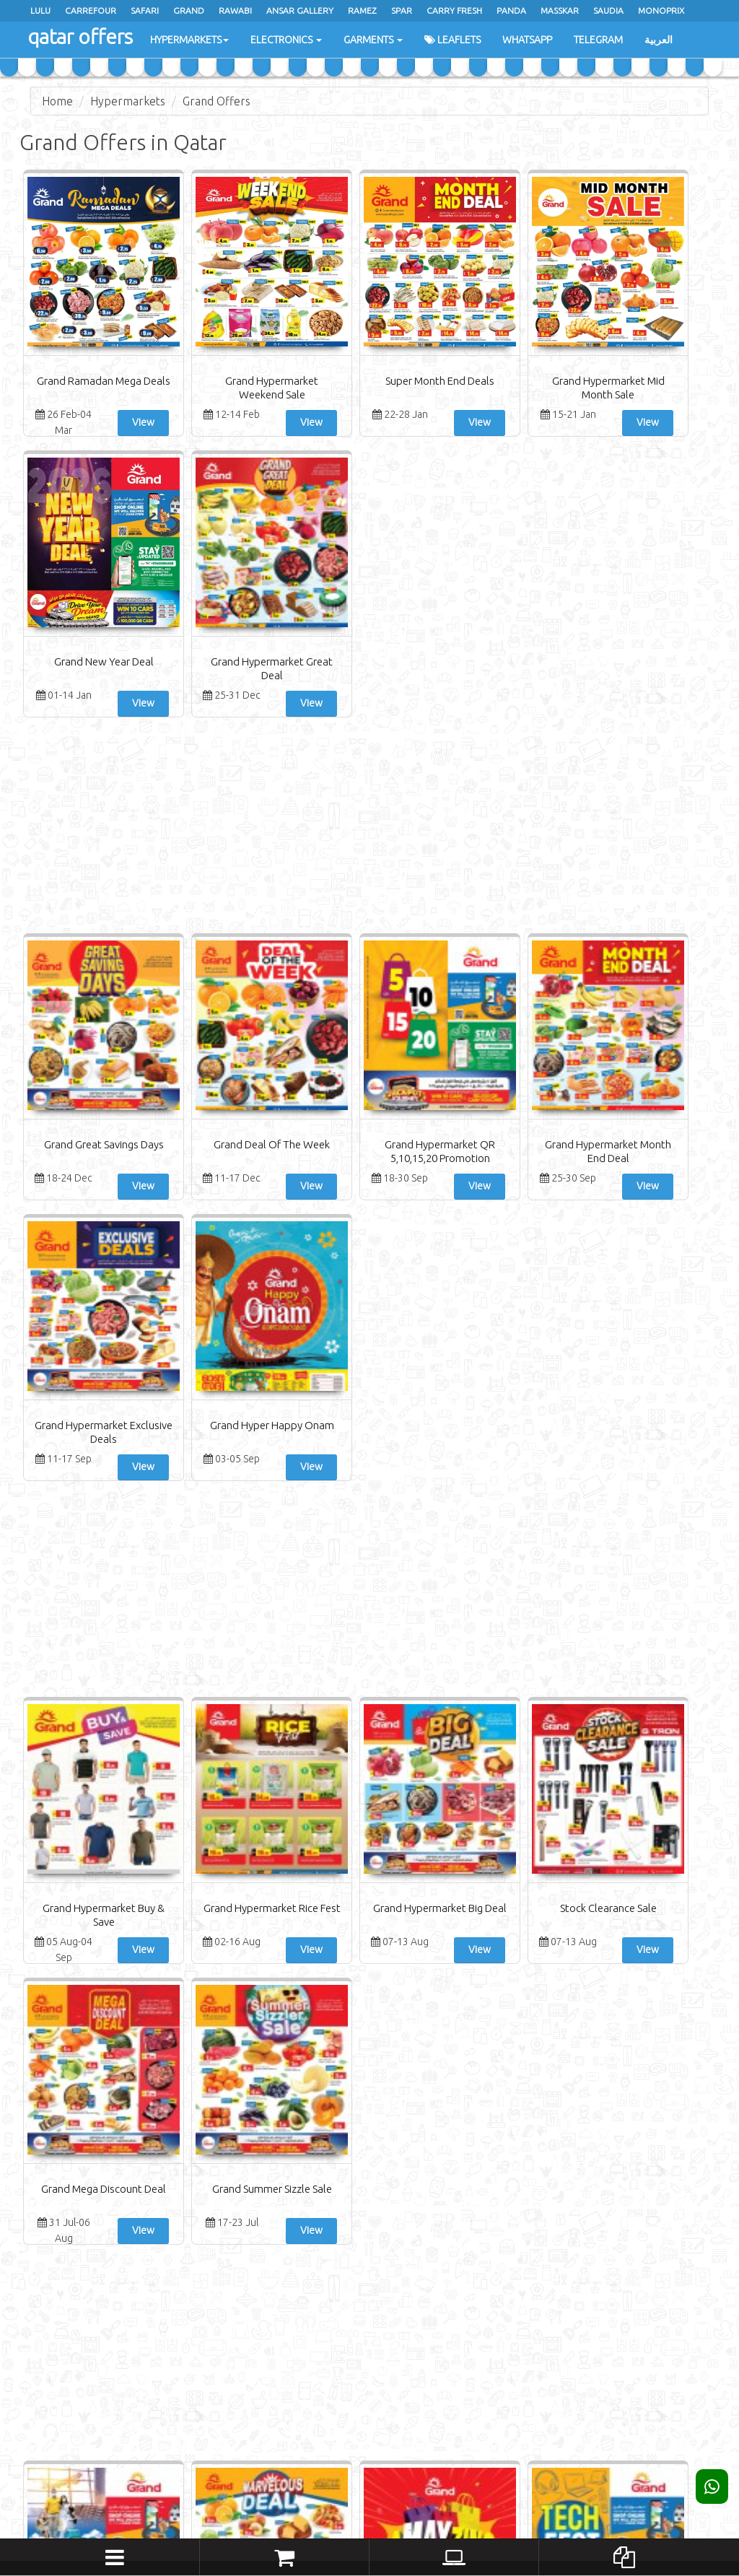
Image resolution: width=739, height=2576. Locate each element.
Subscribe (632, 2377)
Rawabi (235, 10)
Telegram (598, 39)
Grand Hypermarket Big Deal (311, 1360)
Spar (401, 10)
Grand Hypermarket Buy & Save (77, 1360)
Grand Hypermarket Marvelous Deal (194, 1843)
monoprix (661, 10)
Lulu (40, 10)
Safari (145, 10)
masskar (560, 10)
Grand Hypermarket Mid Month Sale (427, 394)
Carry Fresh (454, 10)
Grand (188, 10)
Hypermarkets (189, 39)
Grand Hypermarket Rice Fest (194, 1360)
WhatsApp (527, 39)
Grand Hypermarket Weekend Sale (194, 394)
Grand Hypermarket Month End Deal (427, 877)
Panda (511, 10)
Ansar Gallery (299, 10)
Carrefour (90, 10)
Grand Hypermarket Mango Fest (544, 1843)
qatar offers (79, 36)
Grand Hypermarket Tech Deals (428, 1843)
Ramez (362, 10)
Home (57, 101)
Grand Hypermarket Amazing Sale (311, 1843)
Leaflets (452, 39)
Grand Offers (216, 101)
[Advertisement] (369, 548)
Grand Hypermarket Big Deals (661, 1843)
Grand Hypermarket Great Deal (661, 394)
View (114, 422)
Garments (373, 39)
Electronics (286, 39)
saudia (608, 10)
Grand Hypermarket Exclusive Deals (544, 877)
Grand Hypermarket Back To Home (78, 1843)
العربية (658, 39)
